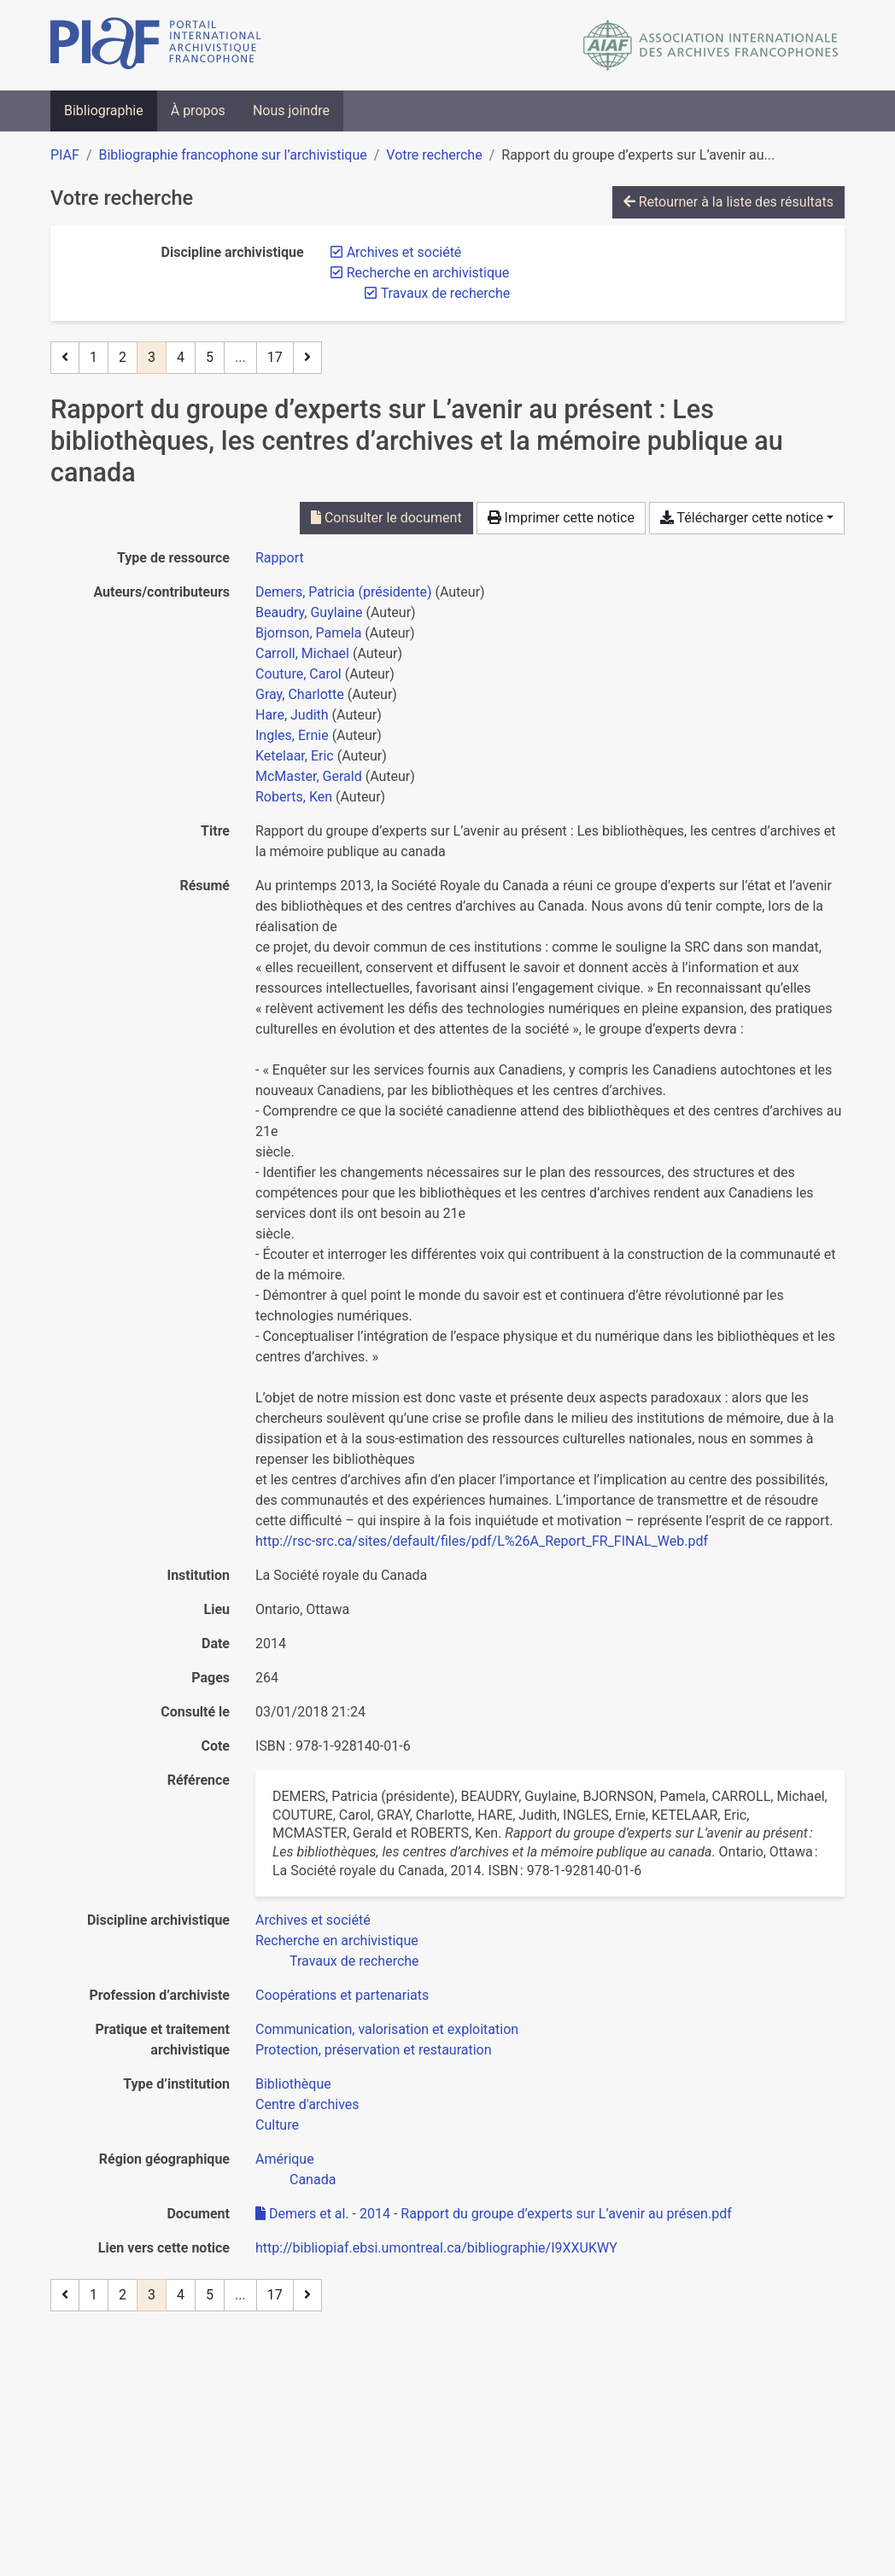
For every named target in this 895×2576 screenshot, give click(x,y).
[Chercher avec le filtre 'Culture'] (277, 2125)
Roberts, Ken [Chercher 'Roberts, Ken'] (293, 797)
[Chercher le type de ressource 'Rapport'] (279, 558)
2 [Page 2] (122, 357)
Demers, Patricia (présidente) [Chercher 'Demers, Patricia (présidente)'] (343, 592)
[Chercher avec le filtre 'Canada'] (313, 2179)
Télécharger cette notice (741, 518)
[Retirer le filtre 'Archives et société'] (404, 252)
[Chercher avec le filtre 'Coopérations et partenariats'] (342, 1995)
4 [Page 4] (180, 357)
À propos (198, 110)
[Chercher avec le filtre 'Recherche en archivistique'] (336, 1940)
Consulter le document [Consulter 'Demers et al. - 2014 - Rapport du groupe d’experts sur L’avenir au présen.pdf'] (386, 518)
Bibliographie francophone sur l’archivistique (232, 155)
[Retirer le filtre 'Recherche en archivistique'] (428, 273)
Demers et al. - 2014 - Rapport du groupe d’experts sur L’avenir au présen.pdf (493, 2214)
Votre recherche (434, 155)
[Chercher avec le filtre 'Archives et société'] (313, 1920)
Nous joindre (291, 110)
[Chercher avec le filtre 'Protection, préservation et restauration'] (373, 2050)
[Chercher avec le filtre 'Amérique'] (284, 2159)
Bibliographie (103, 110)
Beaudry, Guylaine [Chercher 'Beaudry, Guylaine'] (309, 612)
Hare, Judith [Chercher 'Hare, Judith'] (292, 715)
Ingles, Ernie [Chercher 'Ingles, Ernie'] (292, 735)
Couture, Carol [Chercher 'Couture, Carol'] (298, 674)
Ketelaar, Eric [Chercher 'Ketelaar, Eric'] (294, 756)
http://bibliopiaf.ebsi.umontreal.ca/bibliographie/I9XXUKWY (436, 2248)
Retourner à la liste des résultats (728, 202)
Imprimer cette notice (561, 518)
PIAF (64, 155)
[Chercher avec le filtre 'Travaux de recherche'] (354, 1961)
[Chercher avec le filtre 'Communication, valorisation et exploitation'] (386, 2029)
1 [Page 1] (93, 357)
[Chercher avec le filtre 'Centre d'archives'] (307, 2104)
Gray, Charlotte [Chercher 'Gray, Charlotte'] (299, 694)
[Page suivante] (307, 357)
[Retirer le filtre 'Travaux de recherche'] (446, 293)
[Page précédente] (64, 357)
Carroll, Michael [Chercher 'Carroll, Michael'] (302, 653)
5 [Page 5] (210, 357)
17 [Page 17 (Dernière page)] (275, 357)
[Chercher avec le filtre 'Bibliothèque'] (293, 2084)
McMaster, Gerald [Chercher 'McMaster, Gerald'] (308, 776)
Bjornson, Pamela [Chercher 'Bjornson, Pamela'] (308, 633)
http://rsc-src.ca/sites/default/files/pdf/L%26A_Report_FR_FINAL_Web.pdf (481, 1541)
